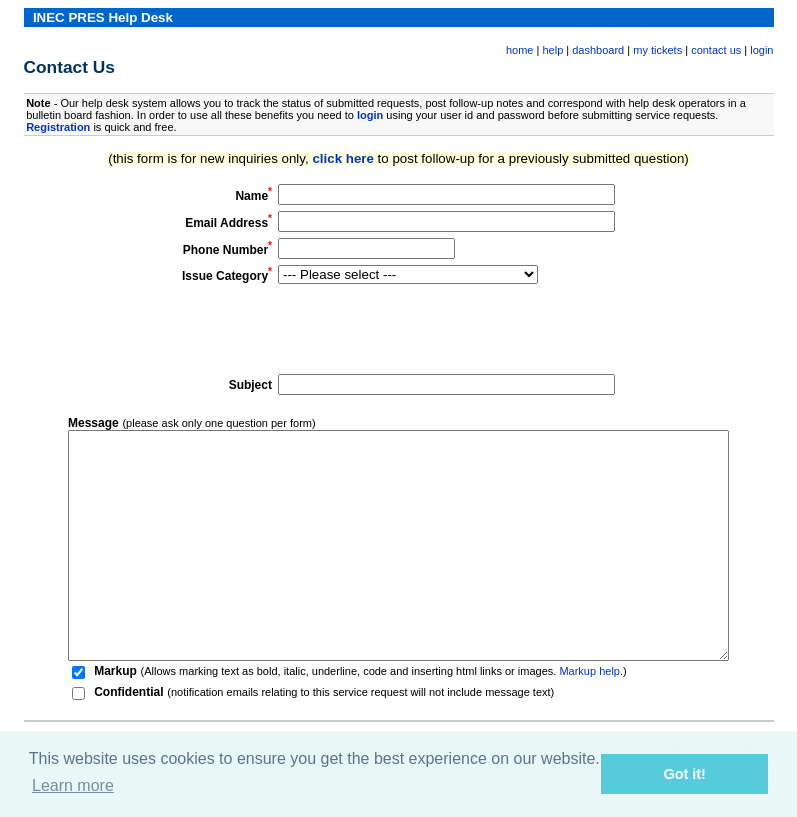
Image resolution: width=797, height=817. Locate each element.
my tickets (657, 50)
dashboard (598, 50)
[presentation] (398, 329)
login (761, 50)
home (520, 50)
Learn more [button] (73, 785)
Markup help (553, 716)
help (552, 50)
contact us (716, 50)
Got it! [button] (685, 774)
